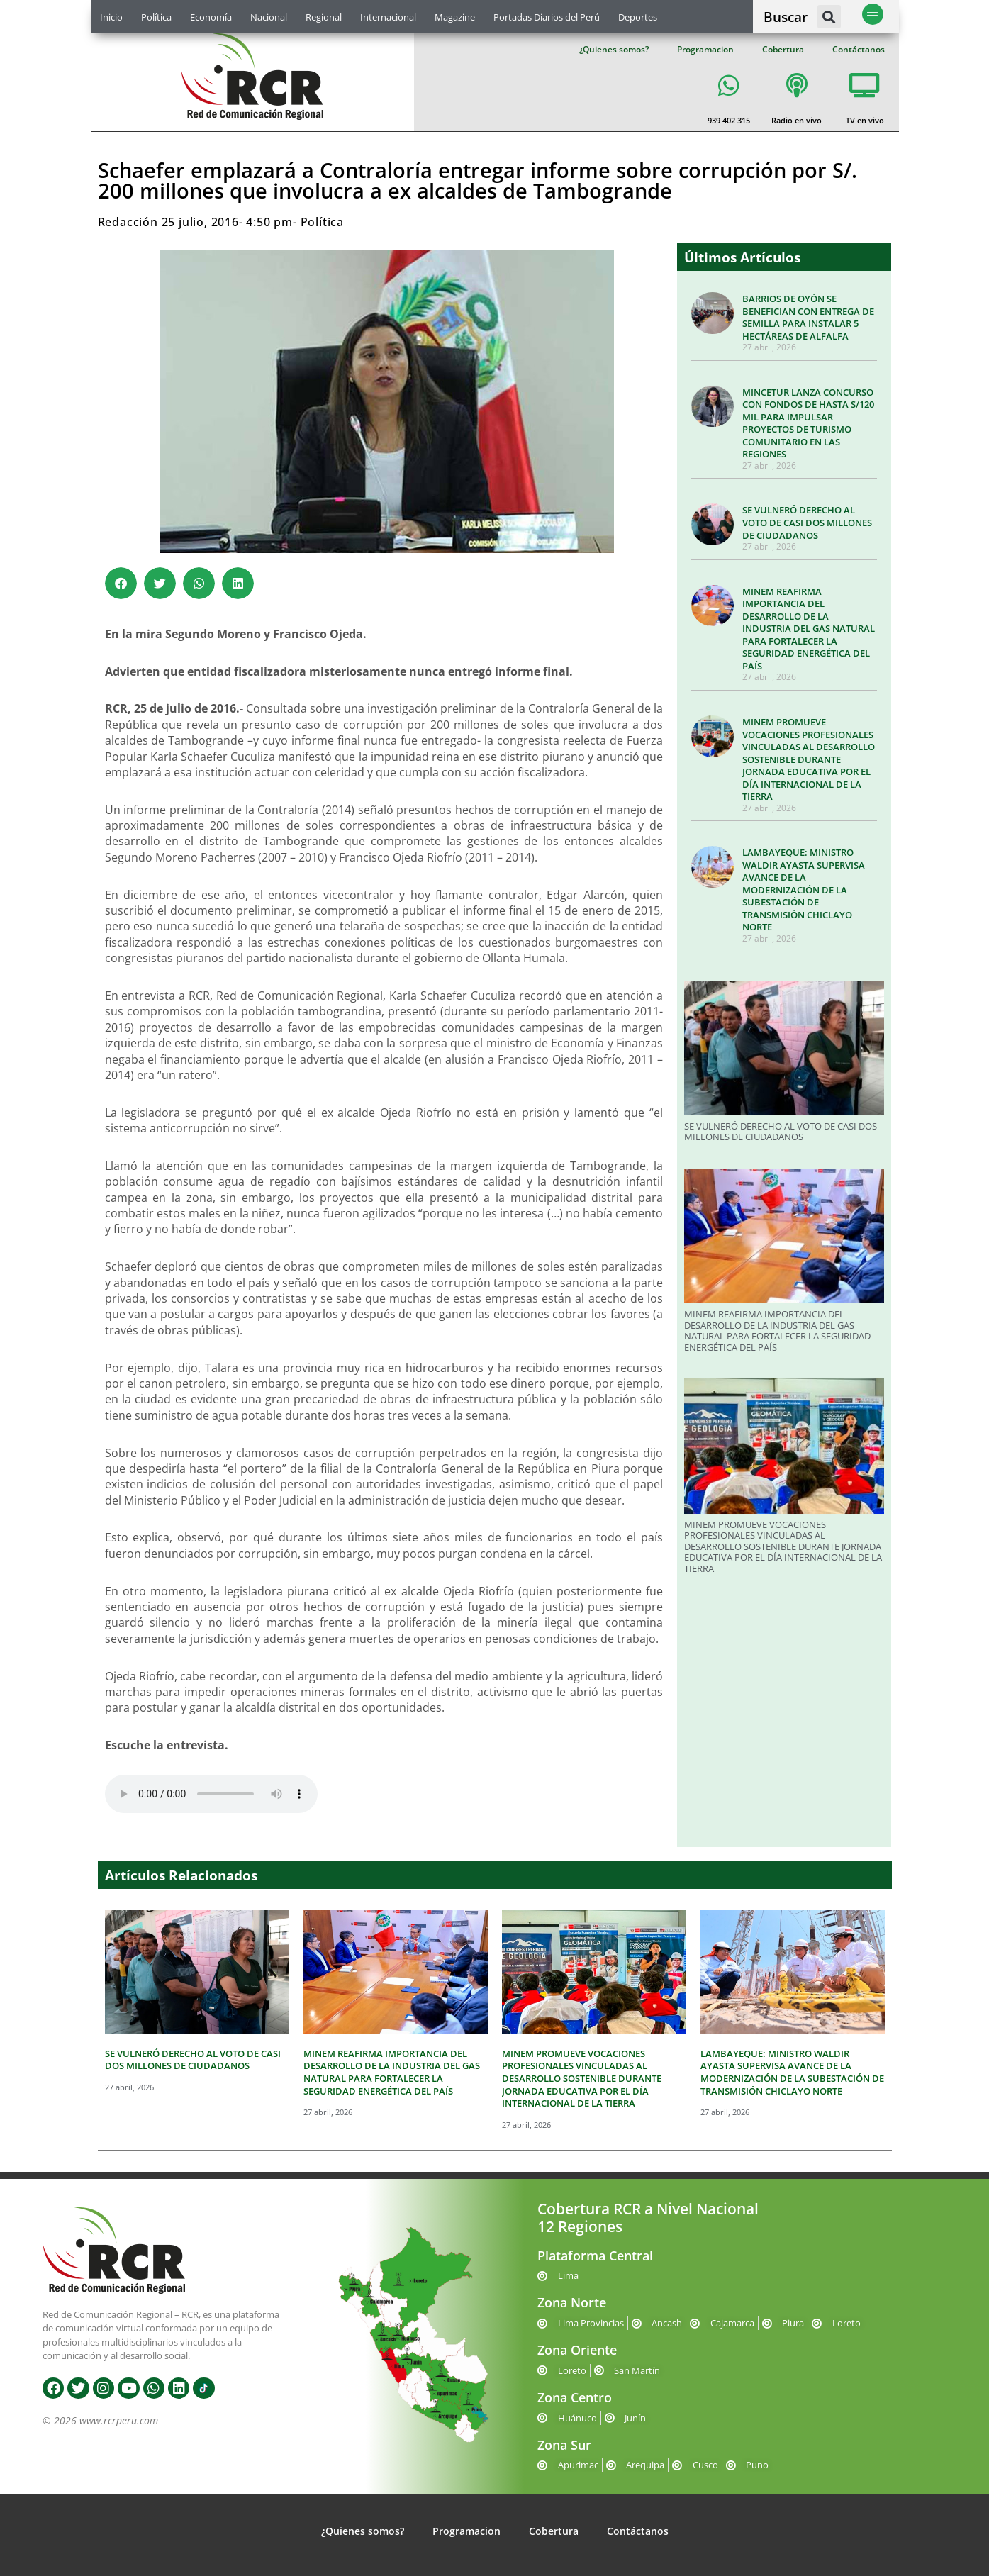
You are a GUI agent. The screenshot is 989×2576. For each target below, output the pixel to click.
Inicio (111, 17)
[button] (829, 16)
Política (156, 17)
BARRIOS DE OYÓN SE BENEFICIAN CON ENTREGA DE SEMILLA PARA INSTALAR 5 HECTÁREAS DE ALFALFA (808, 317)
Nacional (268, 17)
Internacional (388, 17)
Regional (324, 17)
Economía (211, 17)
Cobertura (783, 49)
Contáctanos (858, 49)
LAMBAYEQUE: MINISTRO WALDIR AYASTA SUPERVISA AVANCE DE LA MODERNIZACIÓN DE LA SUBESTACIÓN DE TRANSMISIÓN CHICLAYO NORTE (803, 889)
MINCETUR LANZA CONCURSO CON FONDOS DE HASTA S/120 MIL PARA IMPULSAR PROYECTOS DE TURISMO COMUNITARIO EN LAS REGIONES (808, 423)
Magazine (455, 17)
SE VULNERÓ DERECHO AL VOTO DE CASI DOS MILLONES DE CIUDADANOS (807, 522)
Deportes (637, 17)
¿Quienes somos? (614, 49)
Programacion (705, 49)
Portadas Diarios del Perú (546, 17)
